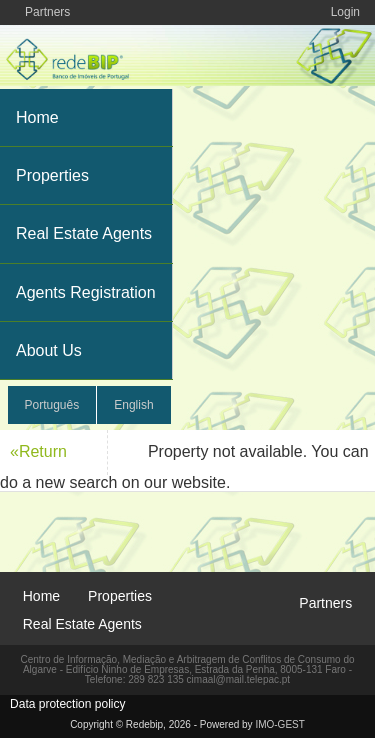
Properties (52, 175)
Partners (47, 12)
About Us (49, 350)
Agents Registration (86, 292)
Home (37, 117)
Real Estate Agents (84, 233)
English (133, 405)
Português (52, 405)
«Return (38, 451)
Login (345, 12)
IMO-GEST (279, 724)
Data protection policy (67, 704)
